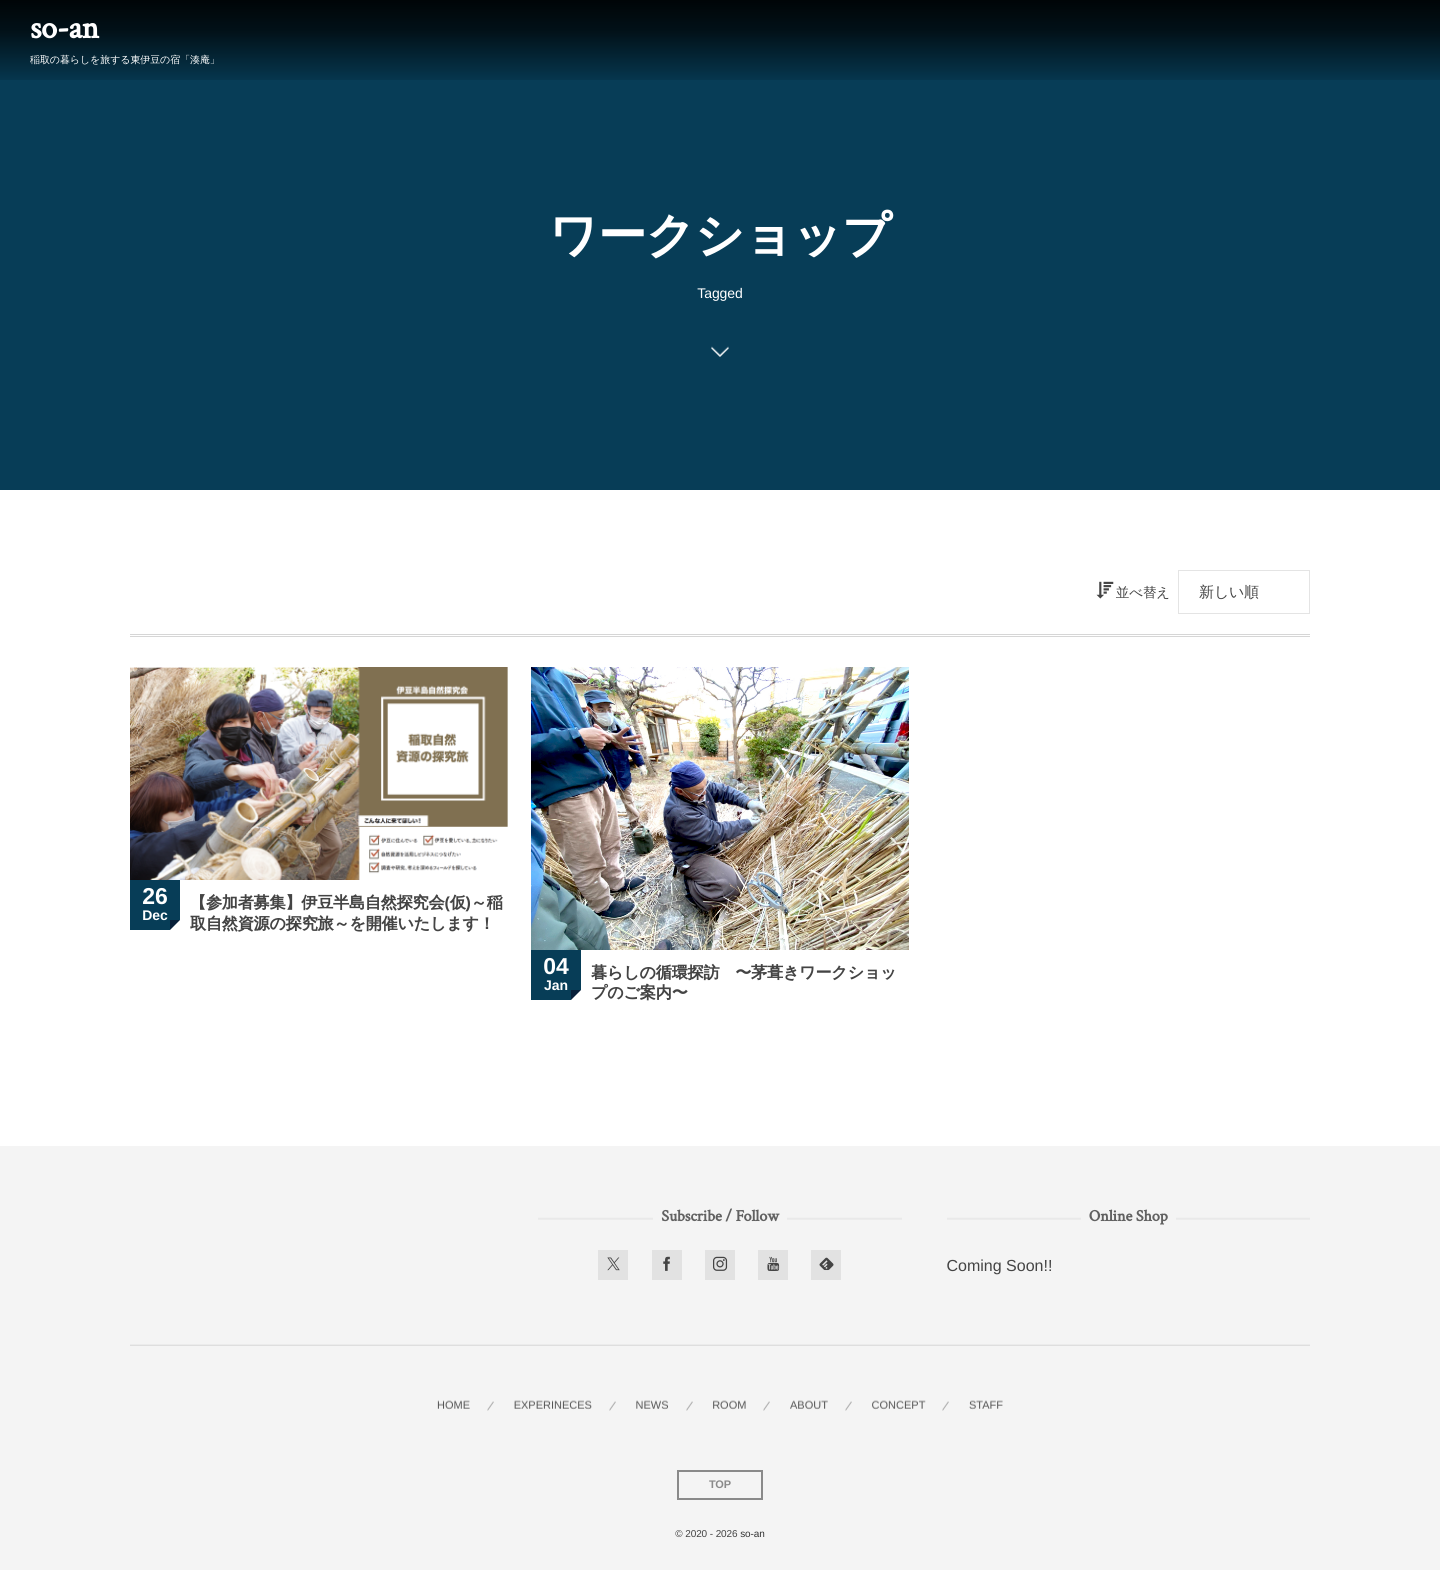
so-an (64, 30)
